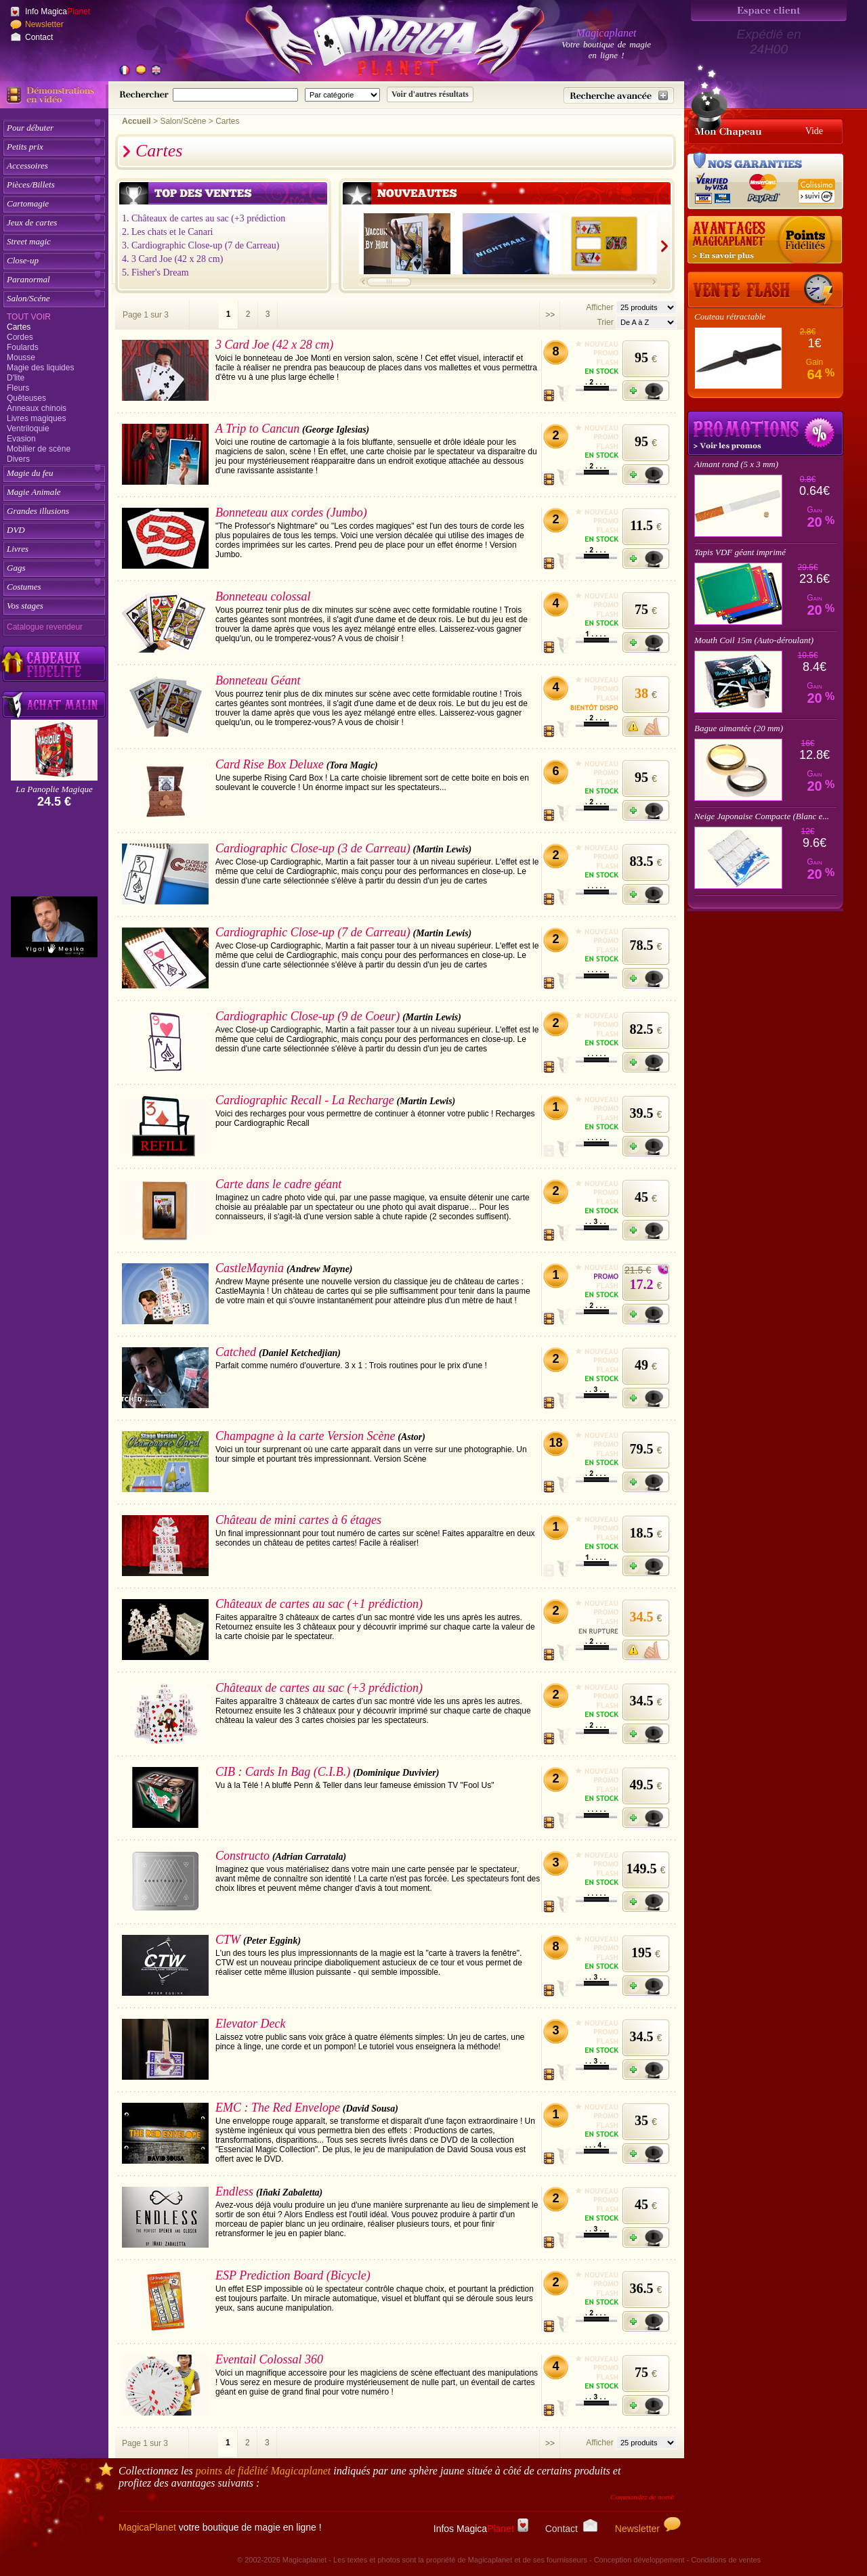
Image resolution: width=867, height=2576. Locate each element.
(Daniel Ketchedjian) (300, 1353)
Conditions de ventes (726, 2560)
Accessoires (27, 165)
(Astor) (411, 1437)
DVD (16, 530)
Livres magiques (36, 418)
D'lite (15, 378)
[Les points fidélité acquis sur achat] (765, 240)
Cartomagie (28, 203)
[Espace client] (769, 10)
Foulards (23, 347)
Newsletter (44, 24)
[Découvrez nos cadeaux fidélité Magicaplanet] (54, 664)
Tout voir (29, 317)
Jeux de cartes (32, 222)
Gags (16, 568)
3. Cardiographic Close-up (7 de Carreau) (200, 245)
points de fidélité (263, 2470)
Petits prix (25, 146)
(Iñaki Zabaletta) (289, 2192)
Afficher (601, 307)
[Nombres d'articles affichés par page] (646, 307)
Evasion (21, 438)
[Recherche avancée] (619, 95)
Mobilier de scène (38, 449)
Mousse (21, 357)
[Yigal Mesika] (54, 926)
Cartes (18, 327)
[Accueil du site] (379, 43)
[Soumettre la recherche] (430, 94)
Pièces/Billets (31, 184)
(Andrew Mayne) (320, 1269)
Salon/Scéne (28, 298)
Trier (605, 322)
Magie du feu (30, 473)
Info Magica (57, 11)
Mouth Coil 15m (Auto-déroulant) (753, 640)
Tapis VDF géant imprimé (740, 552)
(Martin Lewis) (442, 849)
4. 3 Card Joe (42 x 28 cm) (172, 259)
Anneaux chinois (36, 408)
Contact (39, 37)
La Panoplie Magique (54, 789)
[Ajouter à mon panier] (646, 390)
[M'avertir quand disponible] (646, 726)
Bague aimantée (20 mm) (738, 728)
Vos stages (25, 606)
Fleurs (18, 388)
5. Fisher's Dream (155, 272)
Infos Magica (481, 2528)
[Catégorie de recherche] (342, 95)
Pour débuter (30, 128)
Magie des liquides (40, 367)
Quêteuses (26, 398)
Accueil (136, 121)
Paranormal (28, 279)
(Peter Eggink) (272, 1941)
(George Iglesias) (335, 429)
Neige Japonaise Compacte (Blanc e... (761, 816)
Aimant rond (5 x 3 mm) (736, 464)
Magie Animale (34, 492)
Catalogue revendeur (45, 627)
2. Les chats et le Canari (167, 232)
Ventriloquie (28, 428)
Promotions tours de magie (765, 433)
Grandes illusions (38, 511)
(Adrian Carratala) (309, 1857)
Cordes (20, 337)
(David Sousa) (370, 2108)
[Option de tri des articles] (646, 322)
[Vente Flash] (765, 289)
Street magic (29, 241)
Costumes (24, 587)
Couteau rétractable (729, 316)
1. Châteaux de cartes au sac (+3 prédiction (203, 218)
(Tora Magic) (352, 765)
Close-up (23, 260)
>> (550, 315)
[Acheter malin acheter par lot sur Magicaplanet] (54, 704)
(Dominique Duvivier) (396, 1773)
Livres (17, 549)
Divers (18, 459)
